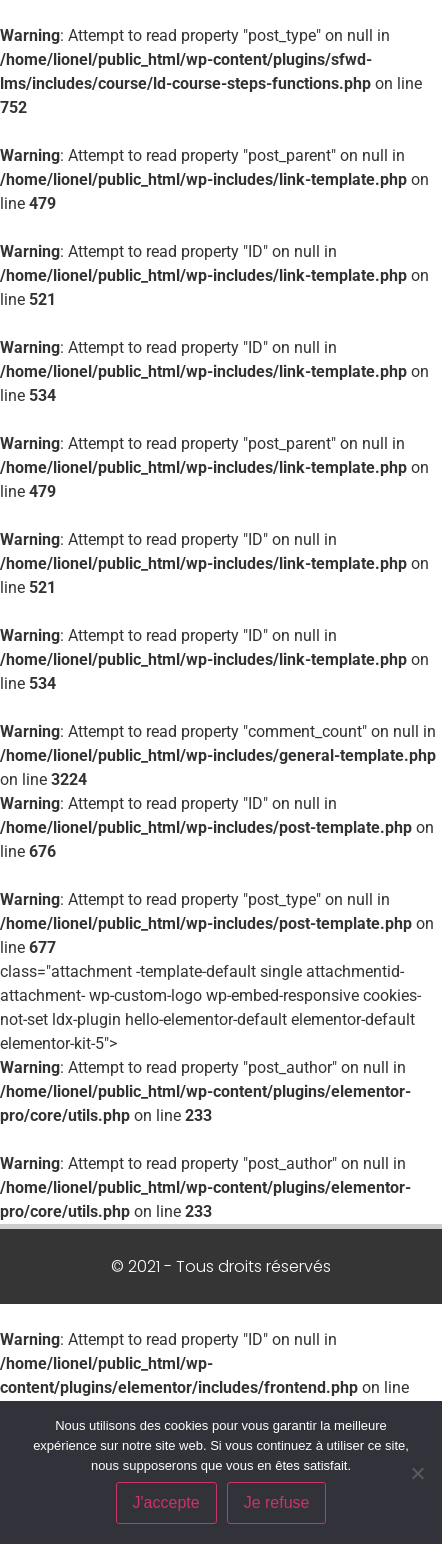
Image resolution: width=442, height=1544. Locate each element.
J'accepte (166, 1502)
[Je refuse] (417, 1473)
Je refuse (277, 1502)
